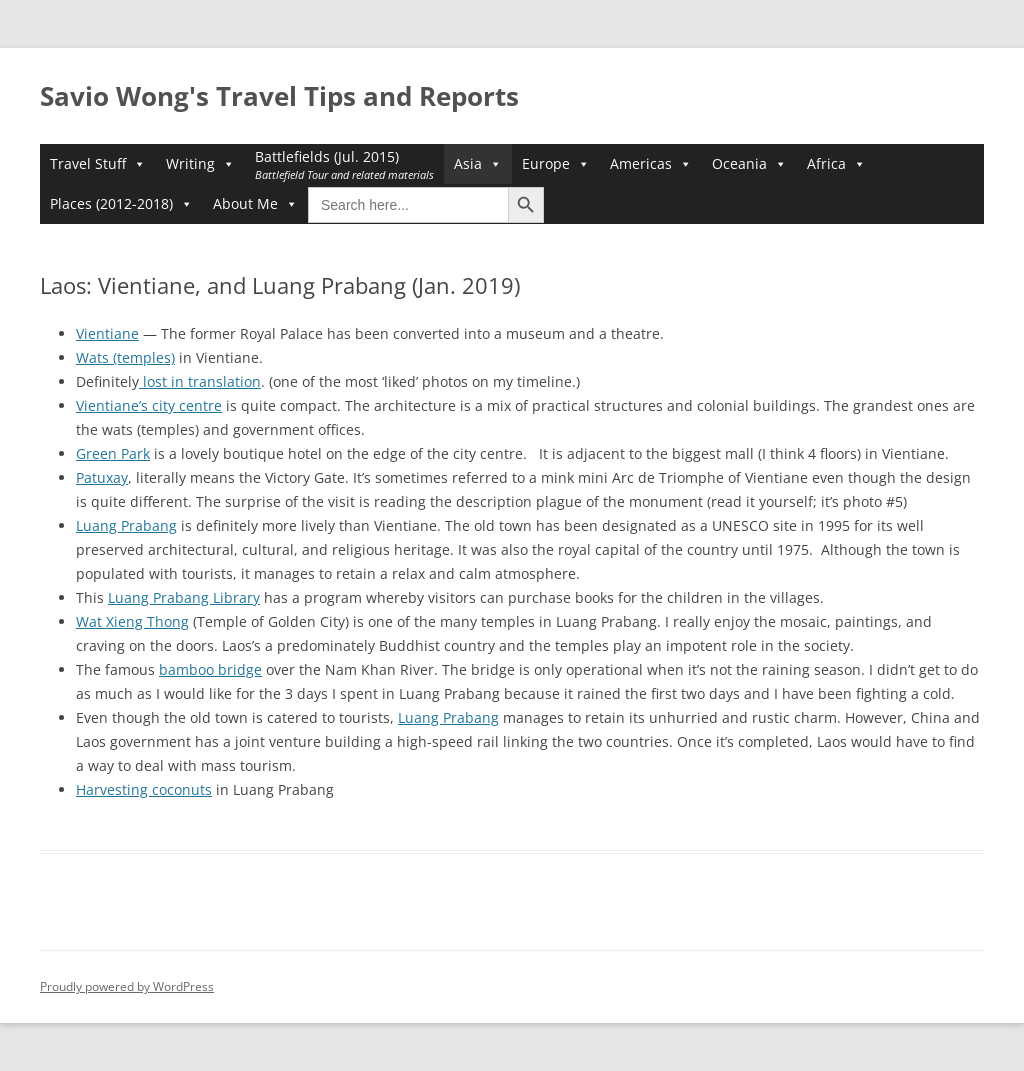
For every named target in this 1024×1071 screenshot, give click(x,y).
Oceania (749, 164)
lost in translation (200, 381)
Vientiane (107, 333)
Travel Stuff (98, 164)
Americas (651, 164)
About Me (255, 204)
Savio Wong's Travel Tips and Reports (279, 96)
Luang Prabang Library (184, 597)
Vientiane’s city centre (149, 405)
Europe (556, 164)
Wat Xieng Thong (132, 621)
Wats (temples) (125, 357)
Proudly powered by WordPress (127, 986)
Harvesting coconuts (144, 789)
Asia (478, 164)
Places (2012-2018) (121, 204)
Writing (200, 164)
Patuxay (102, 477)
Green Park (113, 453)
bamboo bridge (210, 669)
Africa (836, 164)
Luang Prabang (126, 525)
